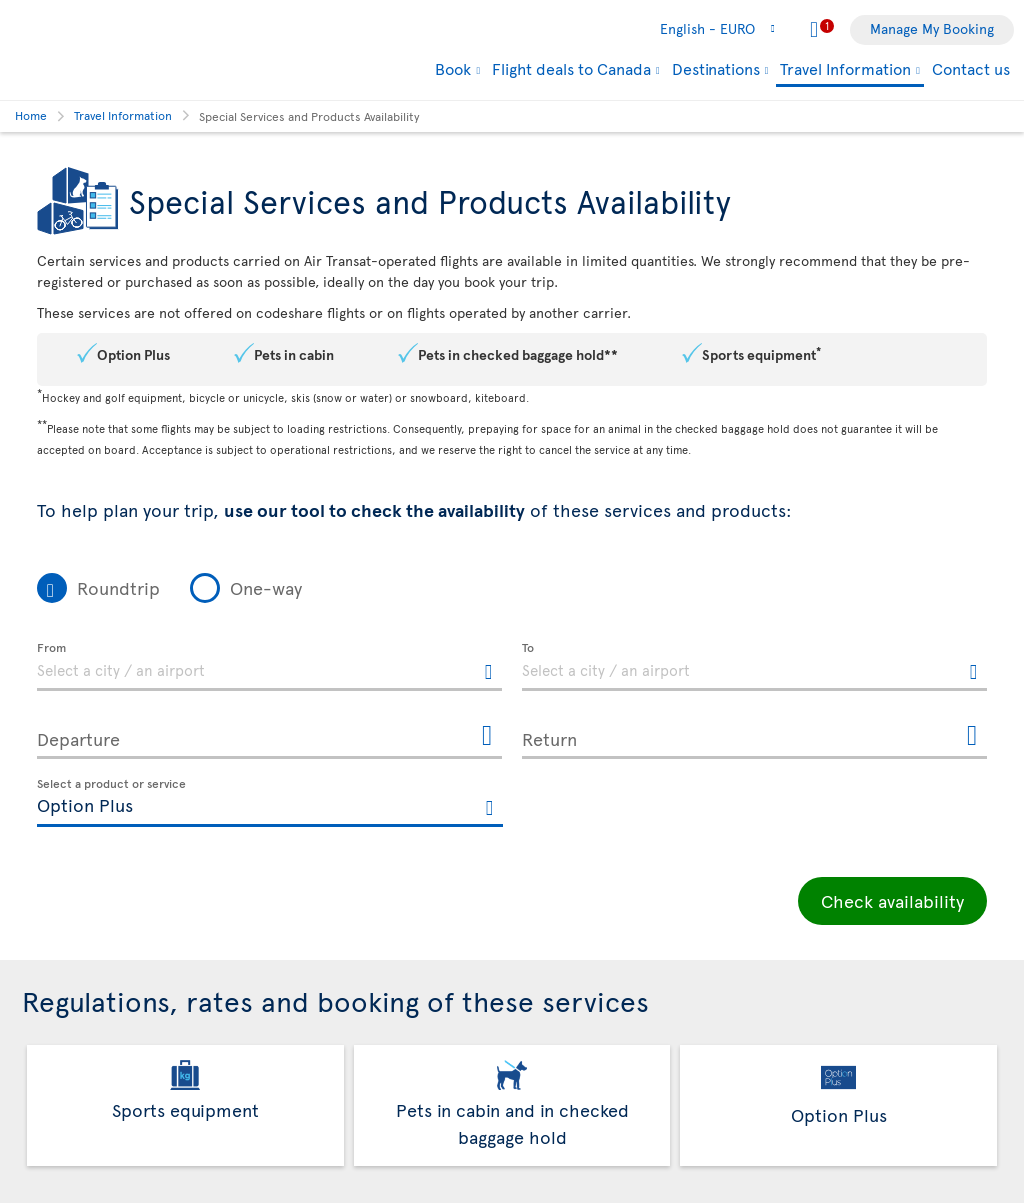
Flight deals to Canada (571, 68)
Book (453, 68)
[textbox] (269, 667)
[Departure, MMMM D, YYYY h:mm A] (269, 735)
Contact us (971, 68)
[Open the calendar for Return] (972, 736)
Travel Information (845, 69)
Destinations (716, 68)
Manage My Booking (932, 28)
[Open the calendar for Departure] (487, 736)
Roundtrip (118, 587)
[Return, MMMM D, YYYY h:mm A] (754, 735)
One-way (266, 587)
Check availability (892, 900)
